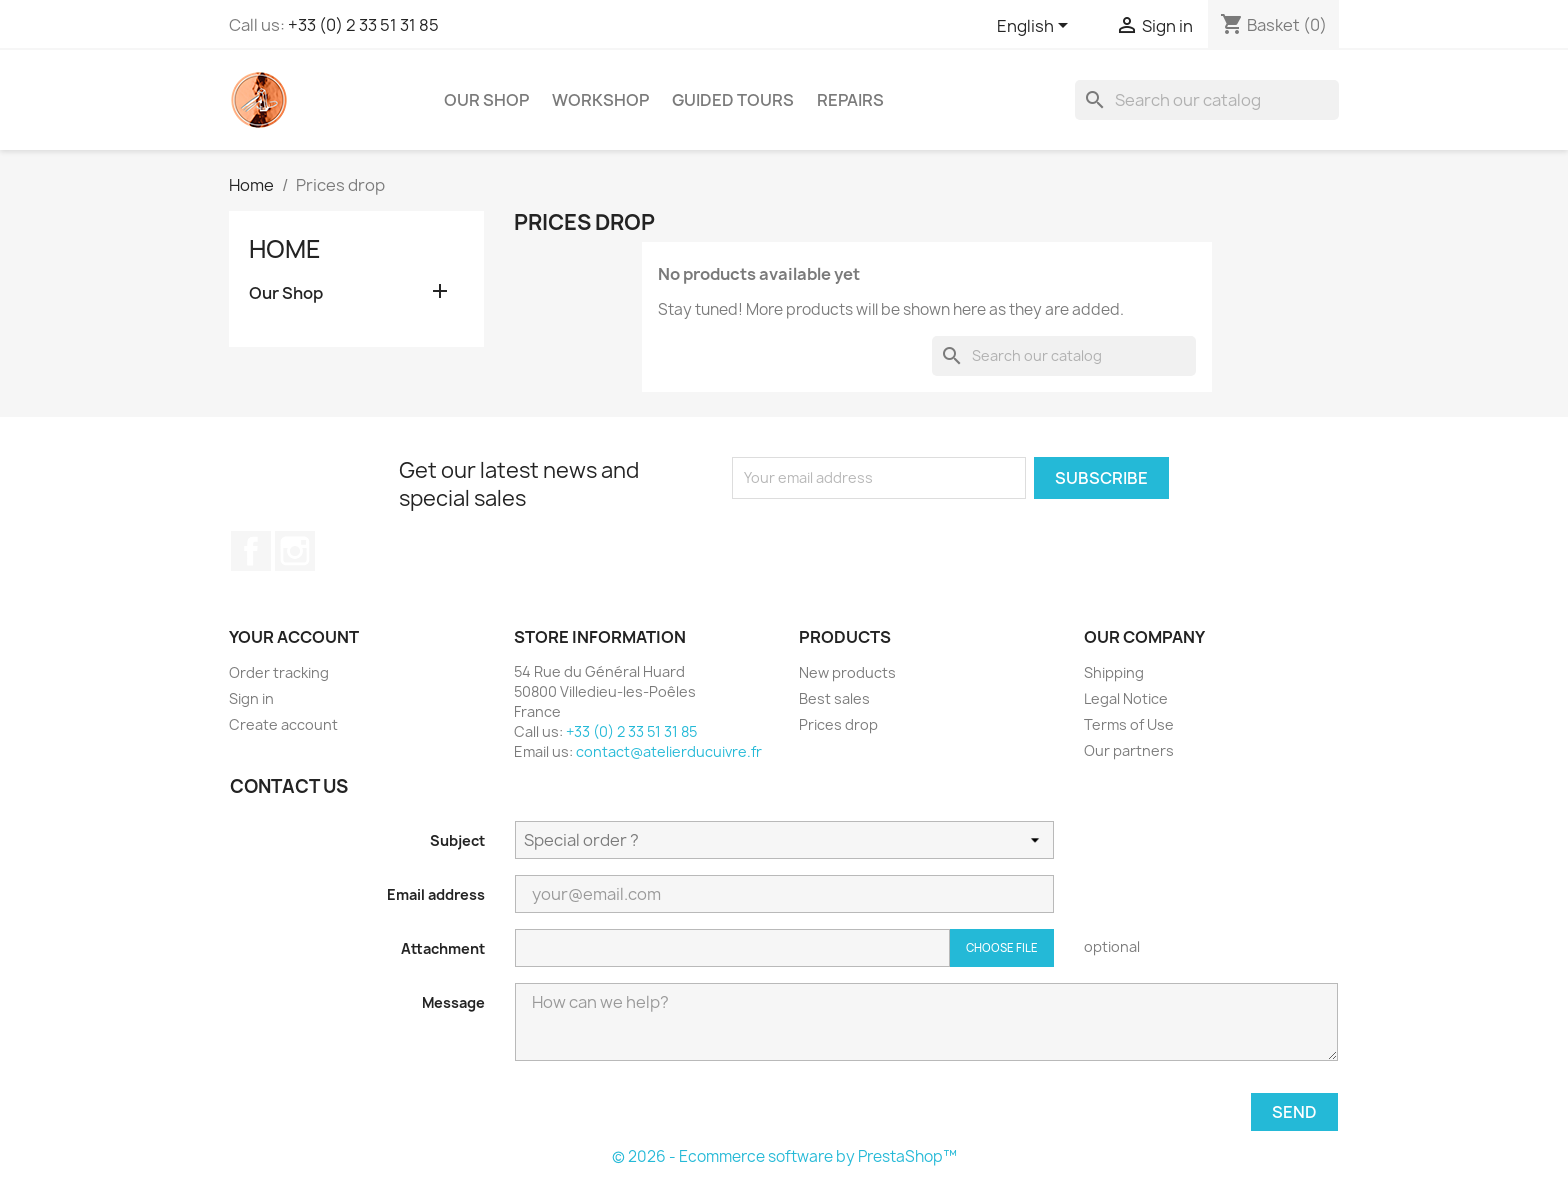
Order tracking (279, 672)
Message (453, 1002)
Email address (436, 894)
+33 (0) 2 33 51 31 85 (363, 25)
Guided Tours (733, 100)
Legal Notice (1126, 698)
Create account (283, 724)
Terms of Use (1129, 724)
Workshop (600, 100)
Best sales (834, 698)
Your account (294, 637)
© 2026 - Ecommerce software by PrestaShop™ (784, 1156)
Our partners (1129, 750)
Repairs (850, 100)
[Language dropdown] (1036, 27)
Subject (457, 840)
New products (847, 672)
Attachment (443, 948)
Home (285, 249)
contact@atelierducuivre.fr (669, 751)
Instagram (295, 551)
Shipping (1114, 672)
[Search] (1207, 100)
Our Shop (486, 100)
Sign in (251, 698)
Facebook (251, 551)
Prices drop (838, 724)
